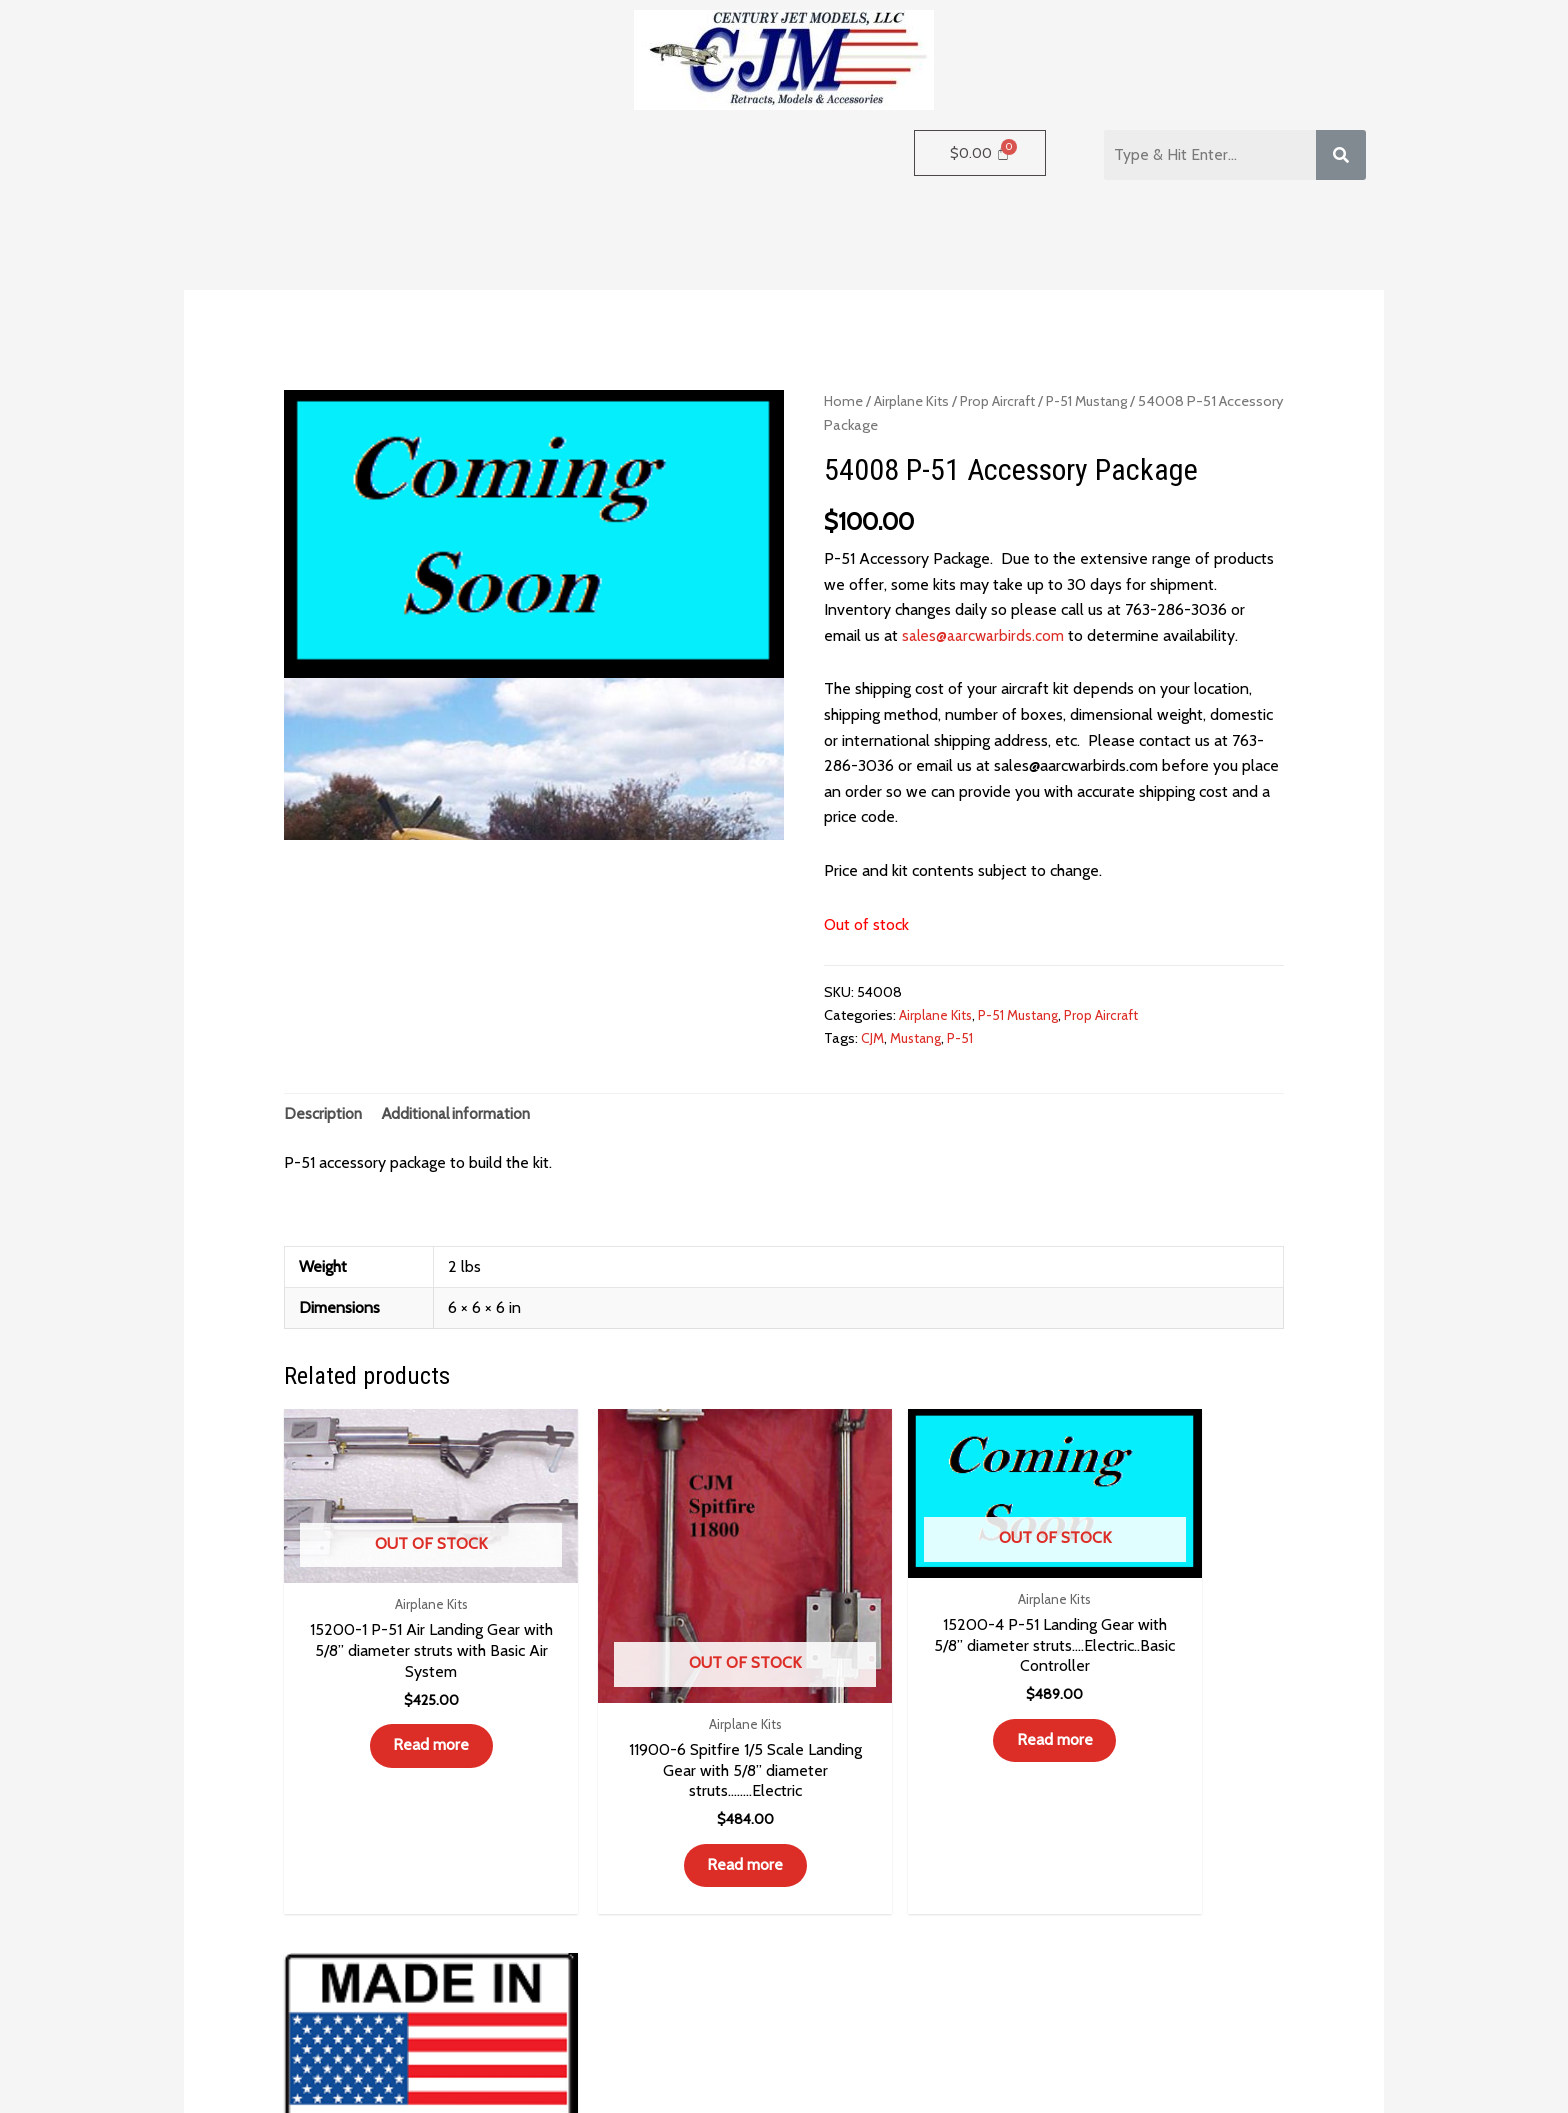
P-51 (966, 1038)
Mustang (919, 1038)
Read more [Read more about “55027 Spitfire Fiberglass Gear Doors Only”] (1167, 1790)
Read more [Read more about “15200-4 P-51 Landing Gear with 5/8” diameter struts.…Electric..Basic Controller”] (912, 1711)
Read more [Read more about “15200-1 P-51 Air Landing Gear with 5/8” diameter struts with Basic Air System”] (402, 1716)
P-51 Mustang (1094, 401)
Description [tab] (323, 1114)
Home (844, 401)
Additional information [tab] (460, 1114)
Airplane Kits (913, 401)
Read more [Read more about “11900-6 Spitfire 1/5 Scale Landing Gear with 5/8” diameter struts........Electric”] (657, 1811)
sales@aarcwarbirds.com (984, 635)
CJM (873, 1038)
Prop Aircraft (1000, 401)
